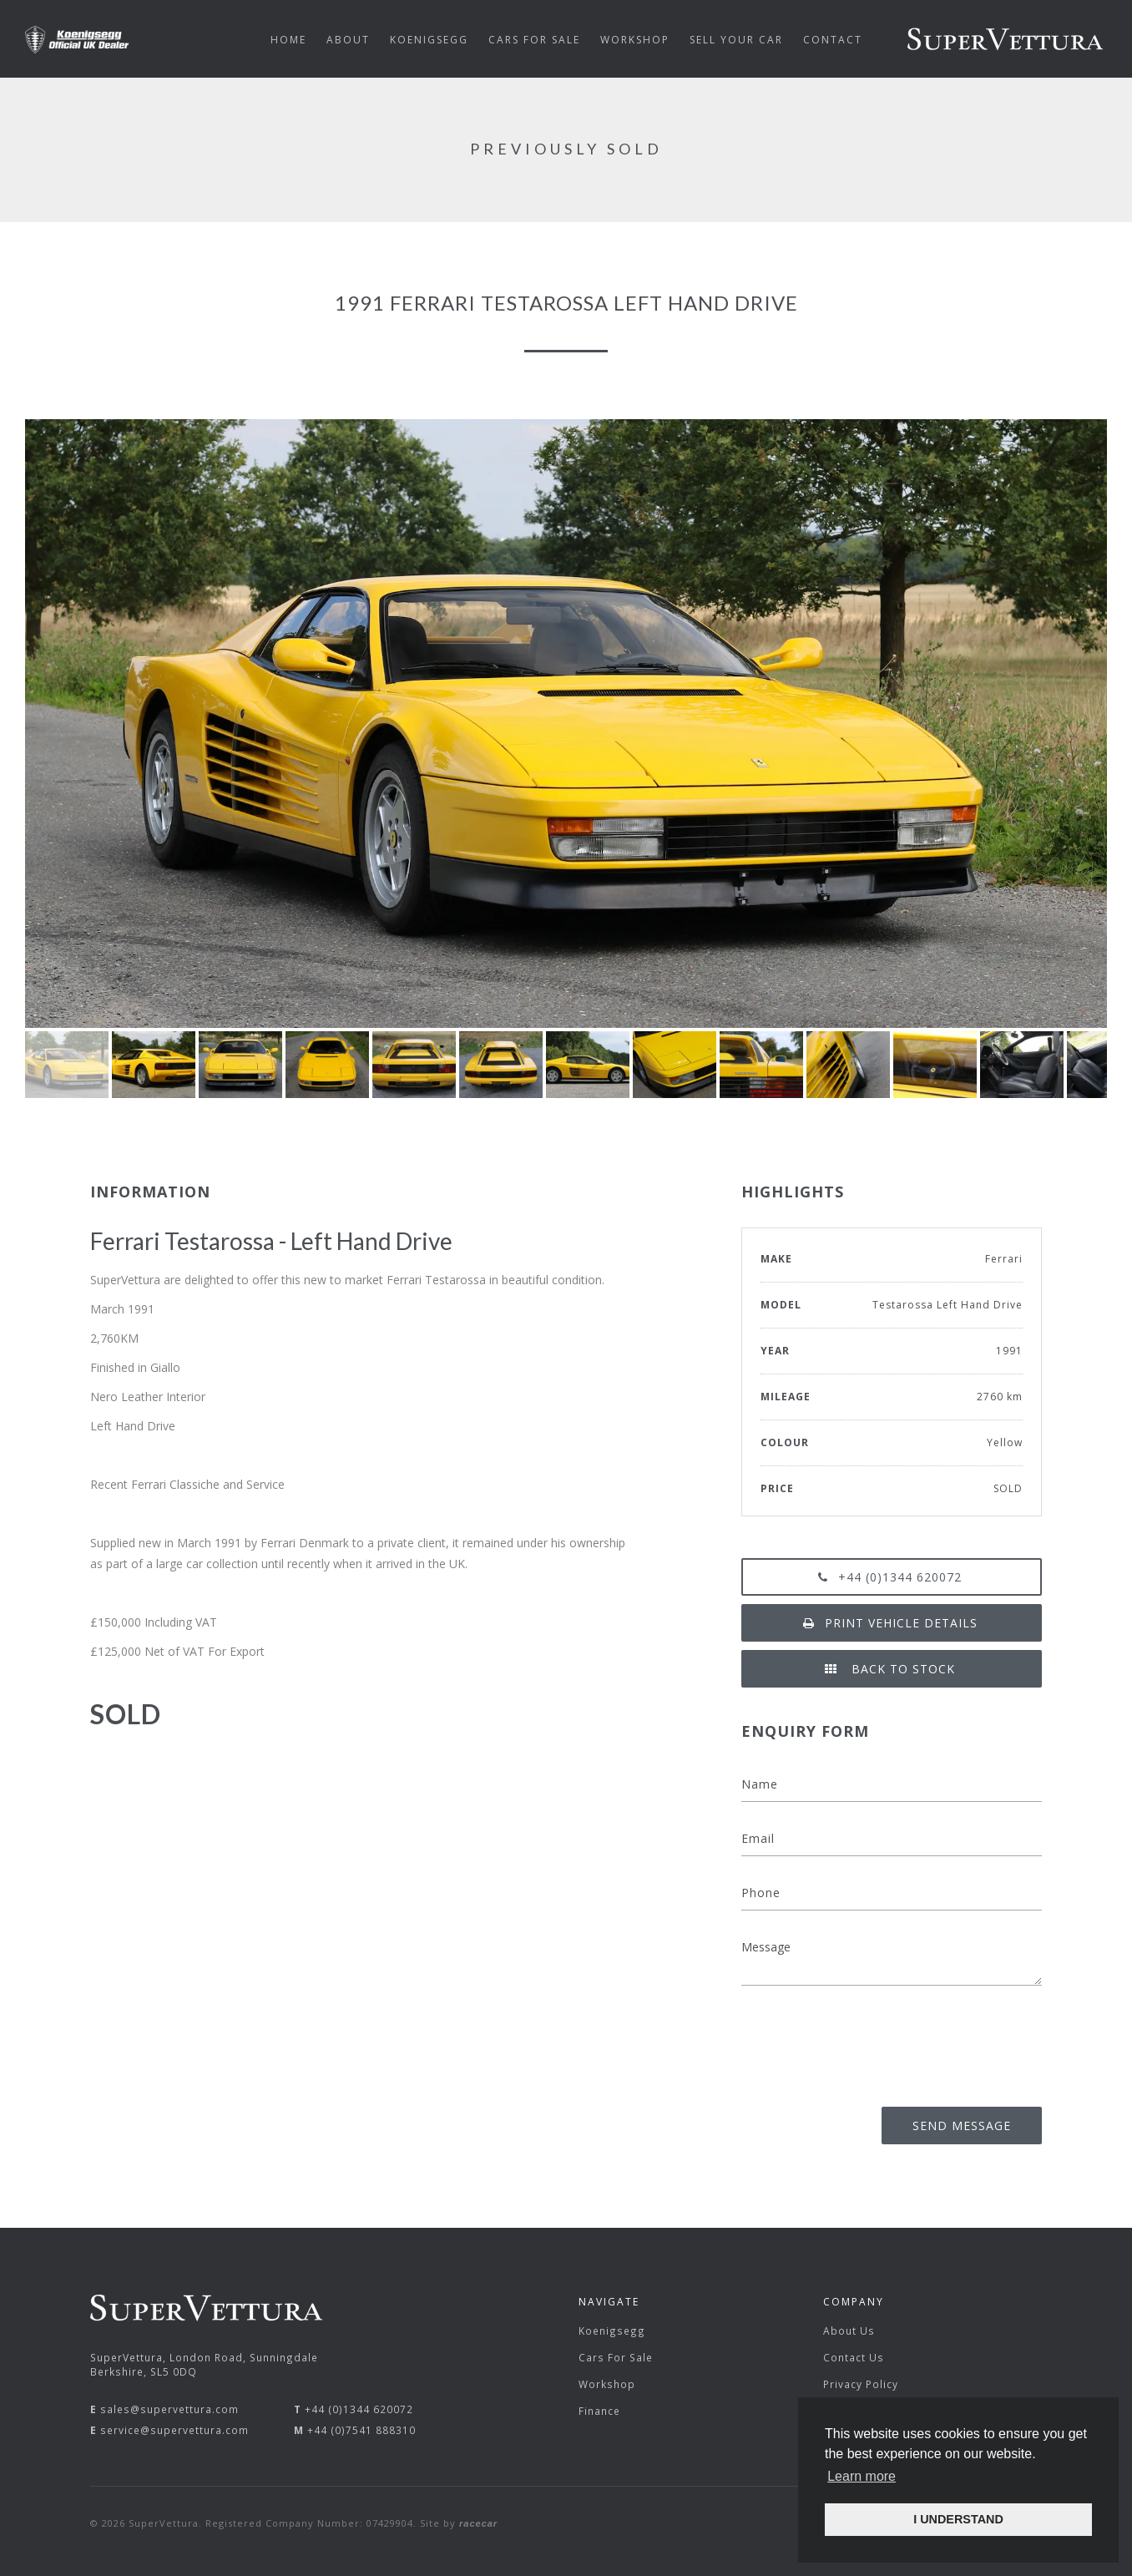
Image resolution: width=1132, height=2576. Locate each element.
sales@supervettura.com (169, 2409)
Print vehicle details (892, 1623)
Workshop (607, 2384)
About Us (849, 2330)
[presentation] (915, 2040)
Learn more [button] (861, 2476)
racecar (478, 2523)
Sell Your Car (736, 40)
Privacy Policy (860, 2384)
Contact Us (853, 2357)
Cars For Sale (616, 2357)
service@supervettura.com (174, 2430)
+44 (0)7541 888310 (361, 2430)
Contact (832, 40)
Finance (599, 2410)
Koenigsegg (612, 2330)
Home (288, 40)
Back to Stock (891, 1669)
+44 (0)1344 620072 (891, 1577)
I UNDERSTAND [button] (958, 2519)
